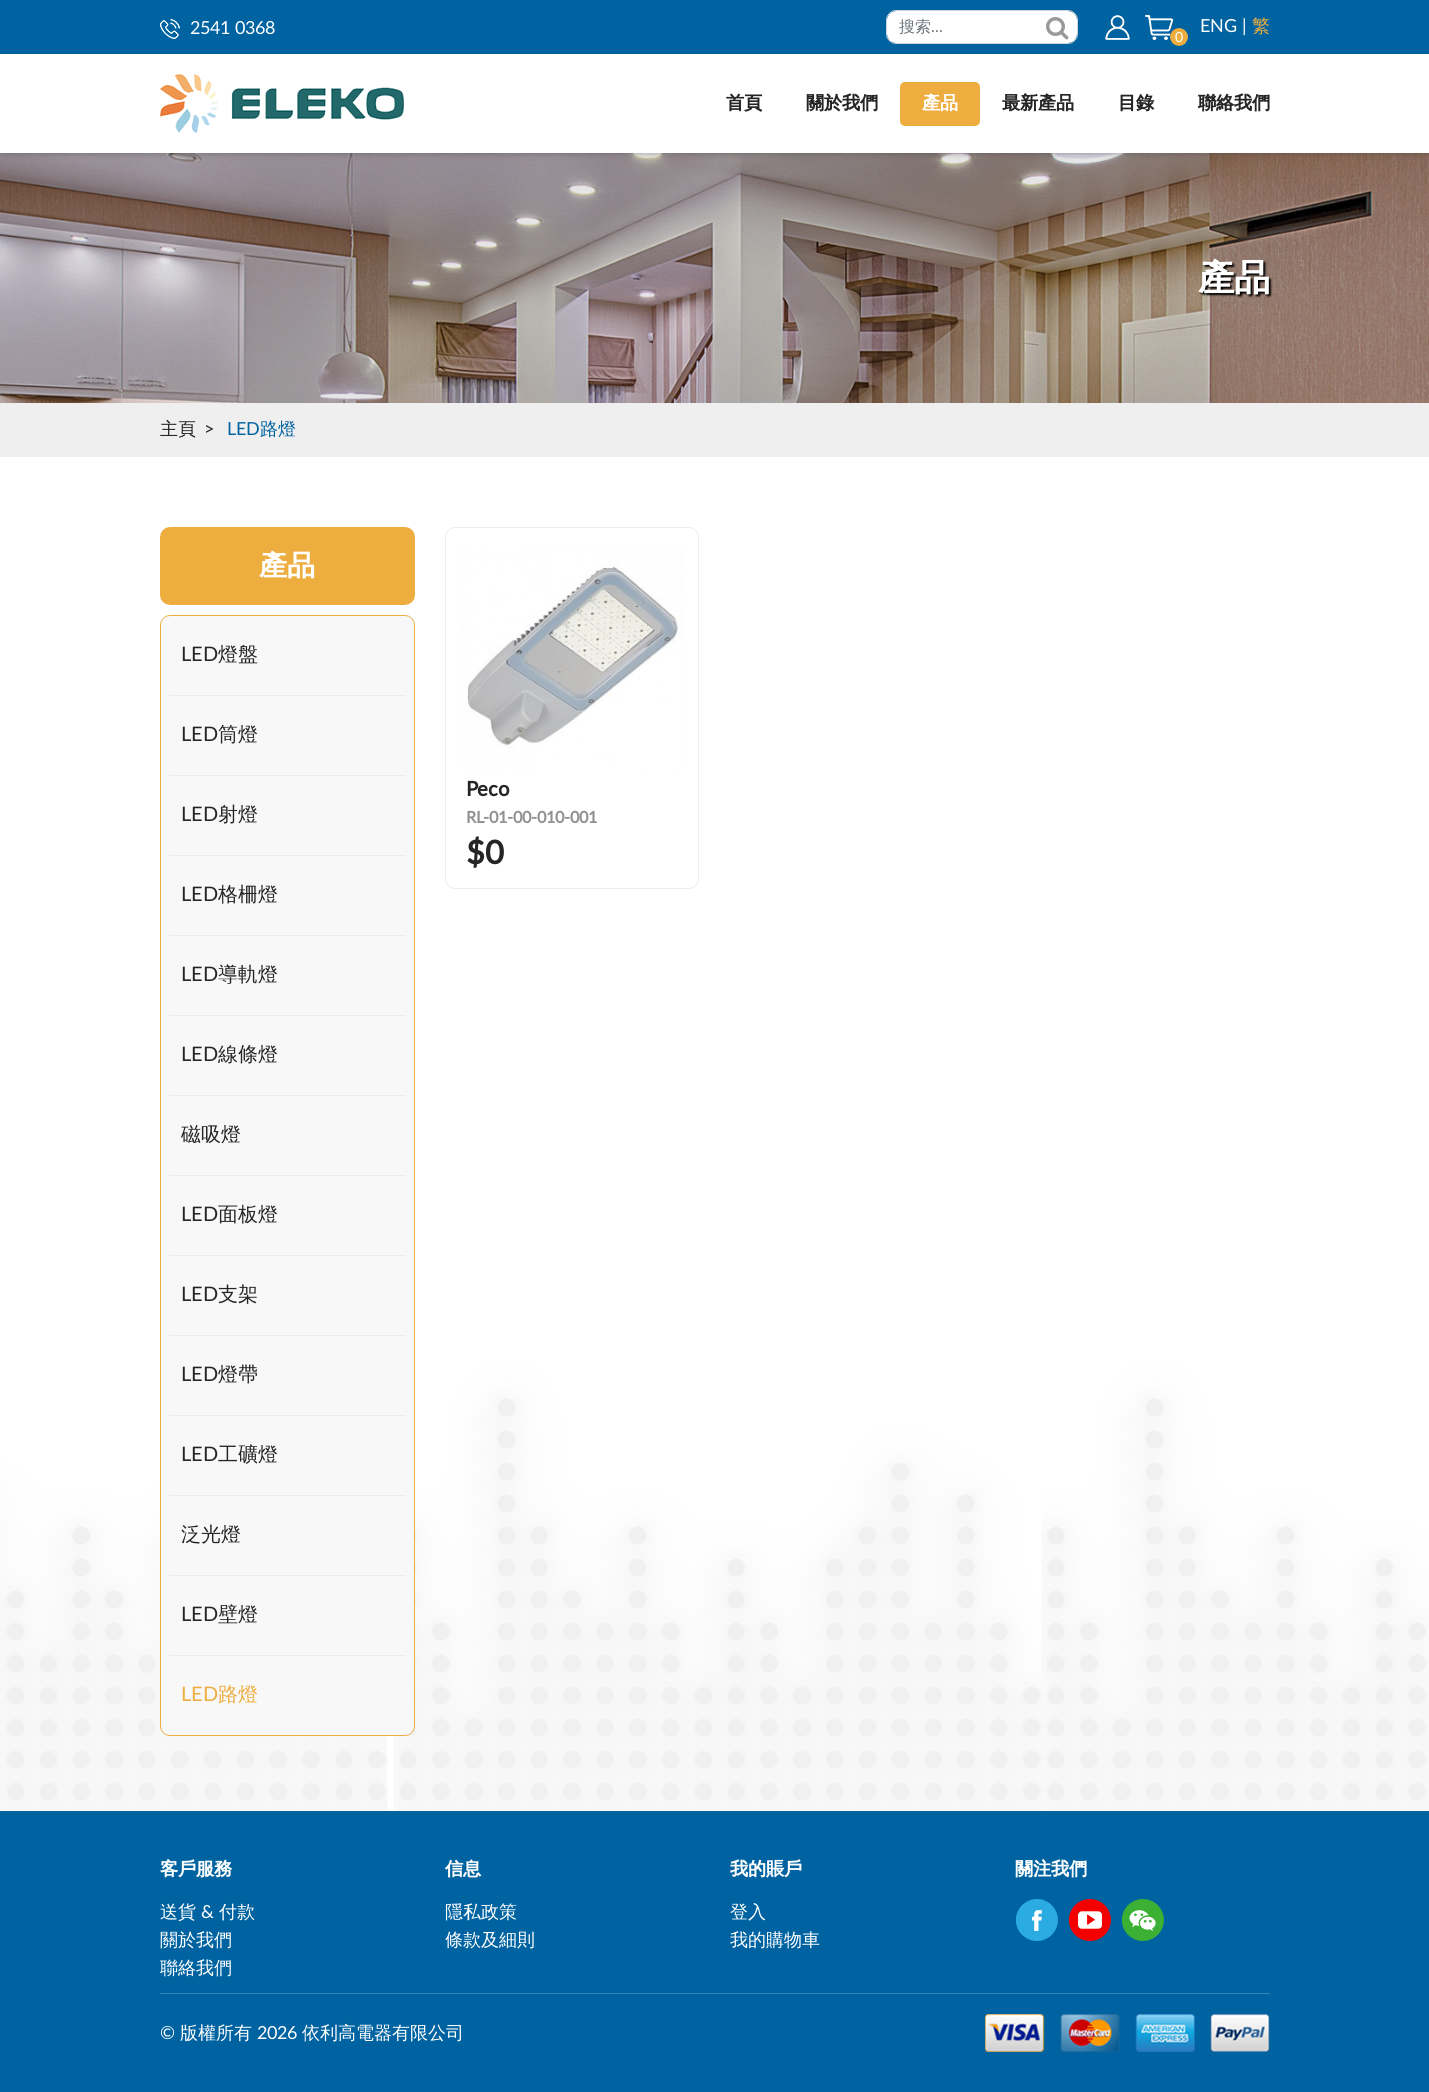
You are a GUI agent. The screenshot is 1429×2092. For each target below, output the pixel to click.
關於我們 (842, 104)
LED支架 (219, 1295)
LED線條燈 (229, 1055)
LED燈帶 (219, 1375)
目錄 (1136, 104)
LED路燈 (261, 430)
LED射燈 (219, 815)
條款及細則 (490, 1941)
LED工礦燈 (229, 1455)
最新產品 (1038, 104)
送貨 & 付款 (207, 1913)
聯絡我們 (1234, 104)
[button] (1159, 27)
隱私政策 (481, 1913)
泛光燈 (211, 1535)
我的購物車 (775, 1941)
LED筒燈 (219, 735)
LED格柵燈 (229, 895)
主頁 (178, 430)
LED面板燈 (229, 1215)
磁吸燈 (211, 1135)
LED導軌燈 (229, 975)
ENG (1218, 27)
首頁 (744, 104)
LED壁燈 (219, 1615)
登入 (748, 1913)
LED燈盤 (219, 655)
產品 (940, 104)
